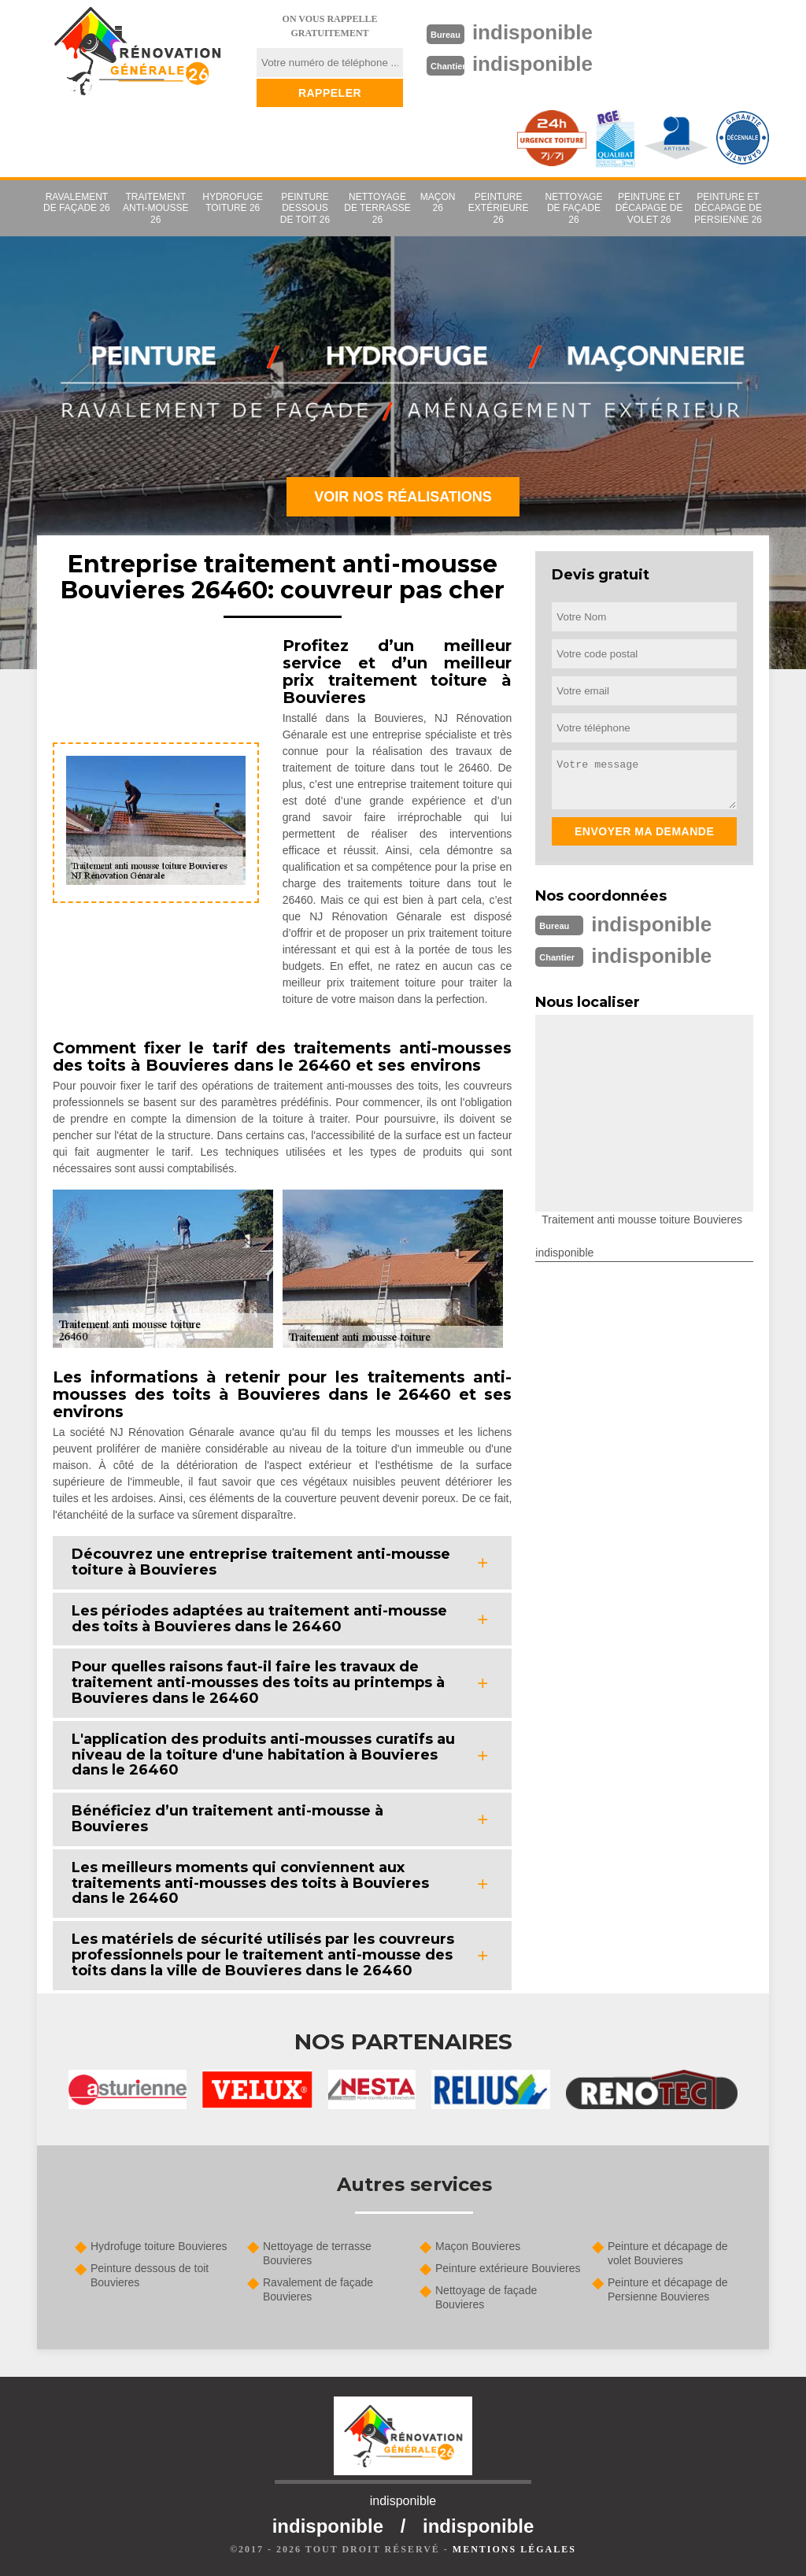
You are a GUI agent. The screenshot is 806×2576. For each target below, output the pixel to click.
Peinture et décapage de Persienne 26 (728, 208)
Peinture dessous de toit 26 (305, 208)
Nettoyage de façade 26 (574, 208)
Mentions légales (514, 2549)
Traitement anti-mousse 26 (155, 208)
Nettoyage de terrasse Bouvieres (317, 2253)
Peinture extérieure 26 (498, 208)
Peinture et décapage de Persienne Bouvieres (668, 2289)
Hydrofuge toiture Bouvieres (159, 2246)
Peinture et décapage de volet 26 (649, 208)
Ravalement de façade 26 (76, 202)
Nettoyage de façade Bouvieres (486, 2297)
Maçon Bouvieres (477, 2246)
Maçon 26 (438, 202)
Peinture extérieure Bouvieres (507, 2268)
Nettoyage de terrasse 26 (377, 208)
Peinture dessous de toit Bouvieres (150, 2275)
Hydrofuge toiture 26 (232, 202)
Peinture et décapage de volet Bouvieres (668, 2253)
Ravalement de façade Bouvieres (318, 2289)
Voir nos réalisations (403, 497)
